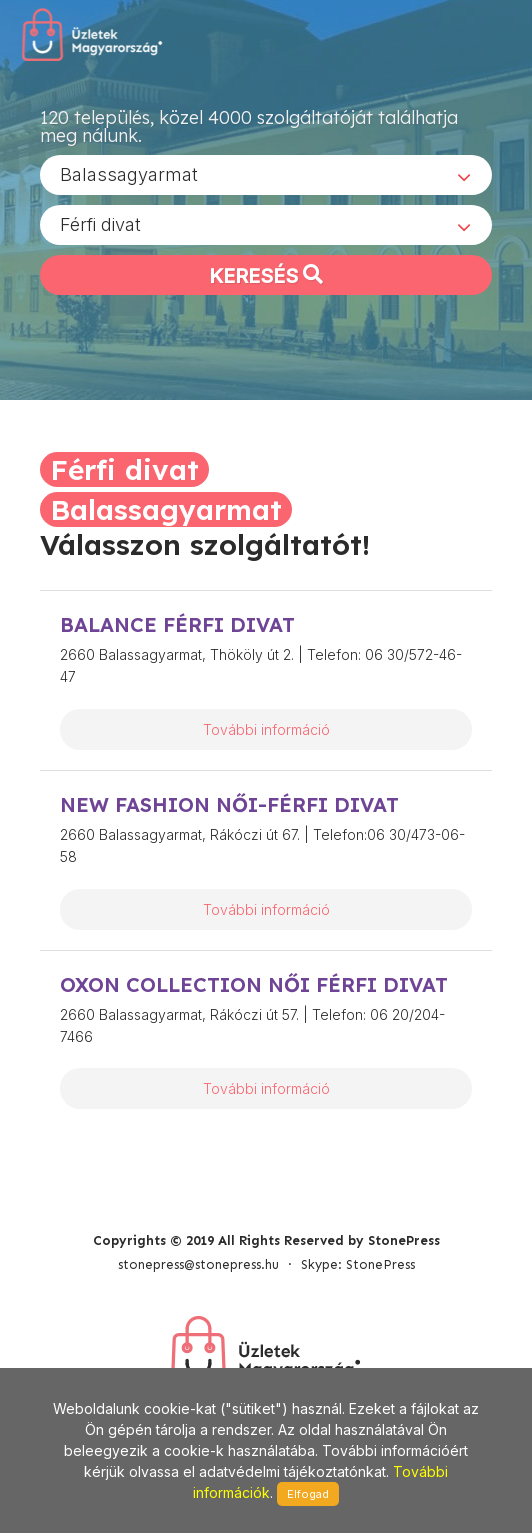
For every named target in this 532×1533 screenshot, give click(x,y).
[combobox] (266, 175)
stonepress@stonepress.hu (198, 1264)
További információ (266, 729)
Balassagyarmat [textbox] (129, 174)
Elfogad (308, 1494)
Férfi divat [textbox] (100, 224)
